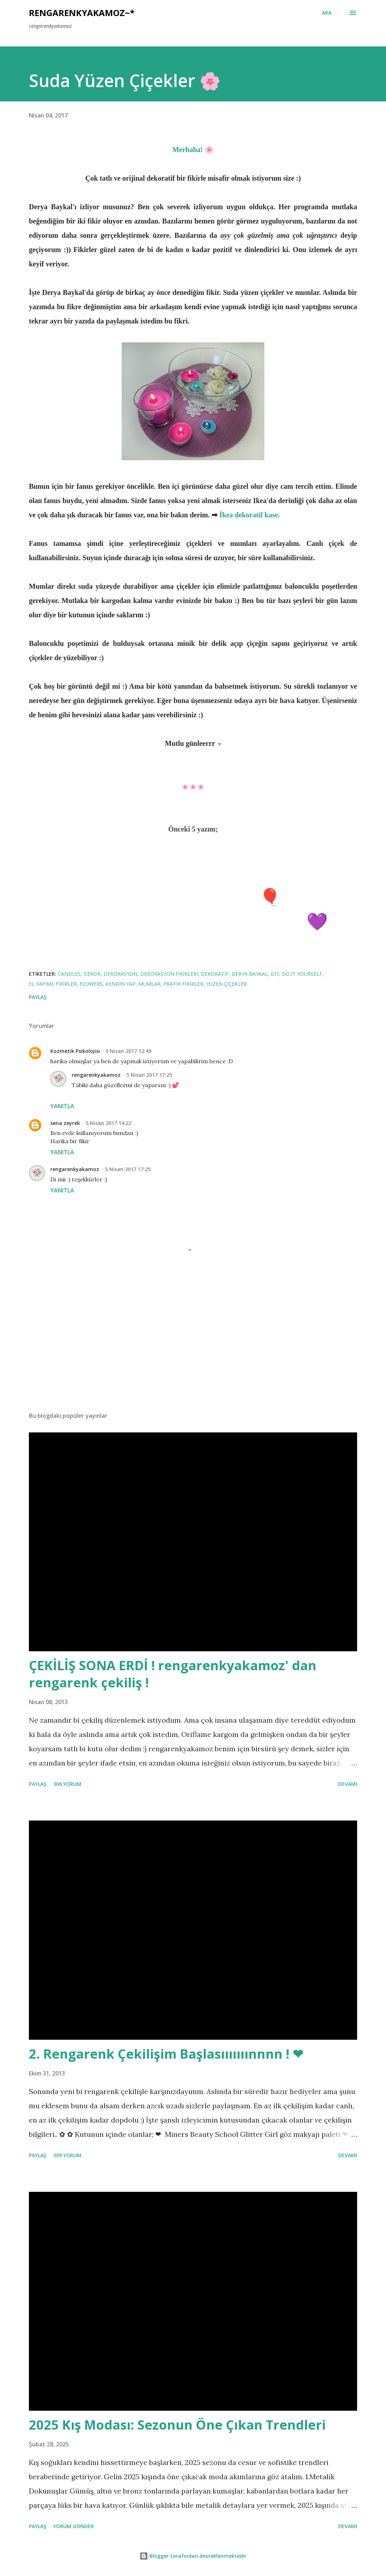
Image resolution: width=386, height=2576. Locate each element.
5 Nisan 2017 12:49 (128, 1051)
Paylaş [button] (37, 997)
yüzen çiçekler (226, 983)
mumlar (149, 983)
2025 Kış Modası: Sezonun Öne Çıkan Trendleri (177, 2425)
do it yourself (302, 973)
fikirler (66, 983)
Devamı (347, 1784)
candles (69, 973)
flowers (91, 983)
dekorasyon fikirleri (169, 973)
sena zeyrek (65, 1123)
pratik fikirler (183, 983)
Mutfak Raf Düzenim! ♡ (193, 945)
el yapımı (41, 983)
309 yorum (67, 2155)
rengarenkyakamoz (96, 1074)
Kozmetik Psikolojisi (75, 1051)
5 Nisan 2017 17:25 (149, 1074)
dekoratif (215, 973)
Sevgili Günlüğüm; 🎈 (193, 896)
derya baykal (250, 973)
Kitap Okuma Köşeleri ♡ (193, 872)
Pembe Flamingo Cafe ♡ (193, 848)
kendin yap (121, 983)
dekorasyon (120, 973)
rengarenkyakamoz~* (81, 13)
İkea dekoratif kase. (249, 515)
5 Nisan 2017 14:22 (108, 1123)
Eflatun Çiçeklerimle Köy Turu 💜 (193, 921)
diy (275, 973)
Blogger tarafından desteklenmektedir (193, 2555)
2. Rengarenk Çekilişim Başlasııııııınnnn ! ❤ (166, 2054)
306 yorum (67, 1784)
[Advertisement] (193, 1350)
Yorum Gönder (73, 2526)
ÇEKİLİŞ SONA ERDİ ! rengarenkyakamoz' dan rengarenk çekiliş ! (172, 1674)
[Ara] (326, 13)
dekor (92, 973)
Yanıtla (62, 1106)
